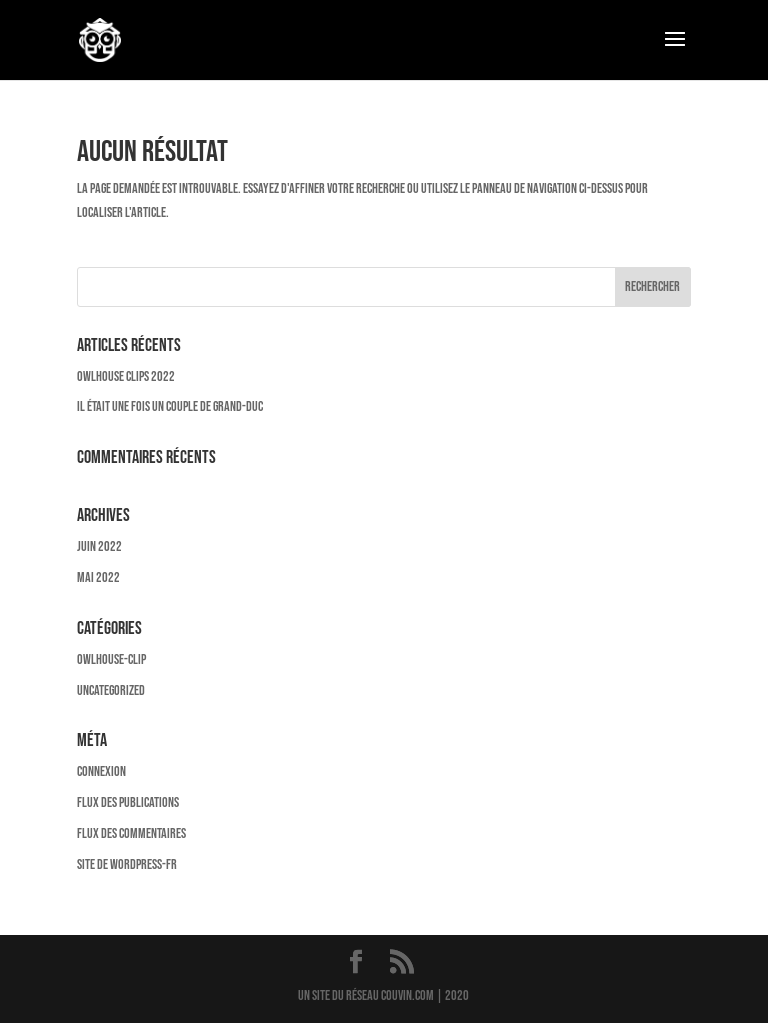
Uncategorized (111, 690)
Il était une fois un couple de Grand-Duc (170, 406)
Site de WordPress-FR (127, 864)
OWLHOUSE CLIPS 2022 (126, 376)
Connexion (101, 771)
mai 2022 (98, 577)
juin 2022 (99, 546)
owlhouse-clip (111, 659)
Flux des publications (128, 802)
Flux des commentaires (131, 833)
